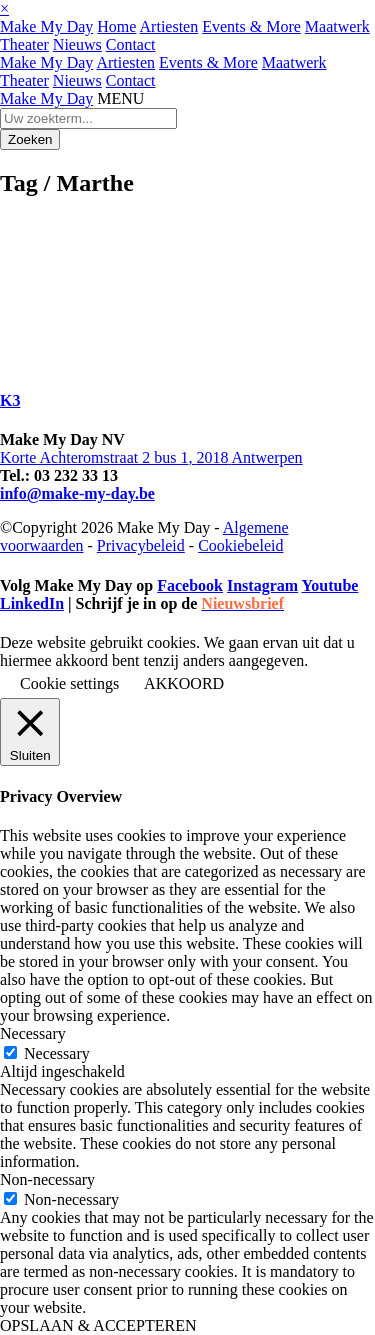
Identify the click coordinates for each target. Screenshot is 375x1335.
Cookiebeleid (240, 545)
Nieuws (77, 44)
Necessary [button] (33, 1033)
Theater (24, 44)
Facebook (190, 585)
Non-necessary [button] (47, 1179)
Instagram (262, 585)
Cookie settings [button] (69, 683)
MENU (120, 98)
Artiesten (169, 26)
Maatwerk (337, 26)
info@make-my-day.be (77, 493)
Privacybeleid (141, 545)
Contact (131, 44)
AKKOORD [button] (184, 683)
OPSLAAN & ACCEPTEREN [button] (98, 1325)
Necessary (57, 1053)
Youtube (329, 585)
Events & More (251, 26)
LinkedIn (32, 603)
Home (116, 26)
